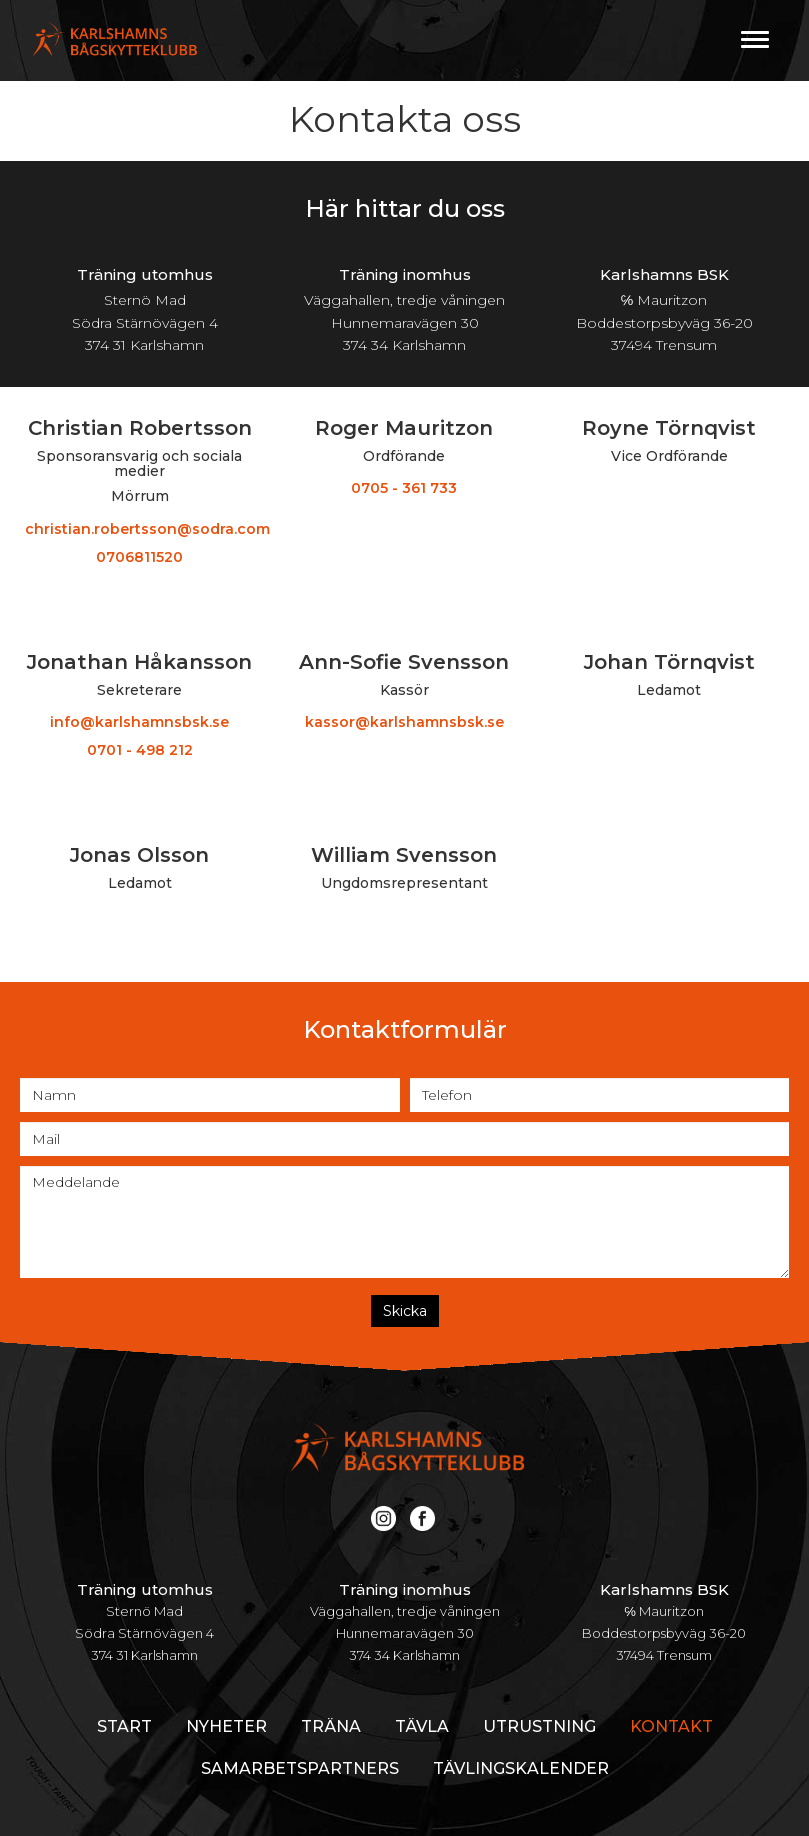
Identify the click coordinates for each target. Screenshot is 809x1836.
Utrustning (539, 1726)
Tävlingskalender (521, 1768)
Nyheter (226, 1726)
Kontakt (671, 1726)
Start (124, 1726)
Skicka (405, 1311)
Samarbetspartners (300, 1768)
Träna (331, 1726)
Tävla (422, 1726)
